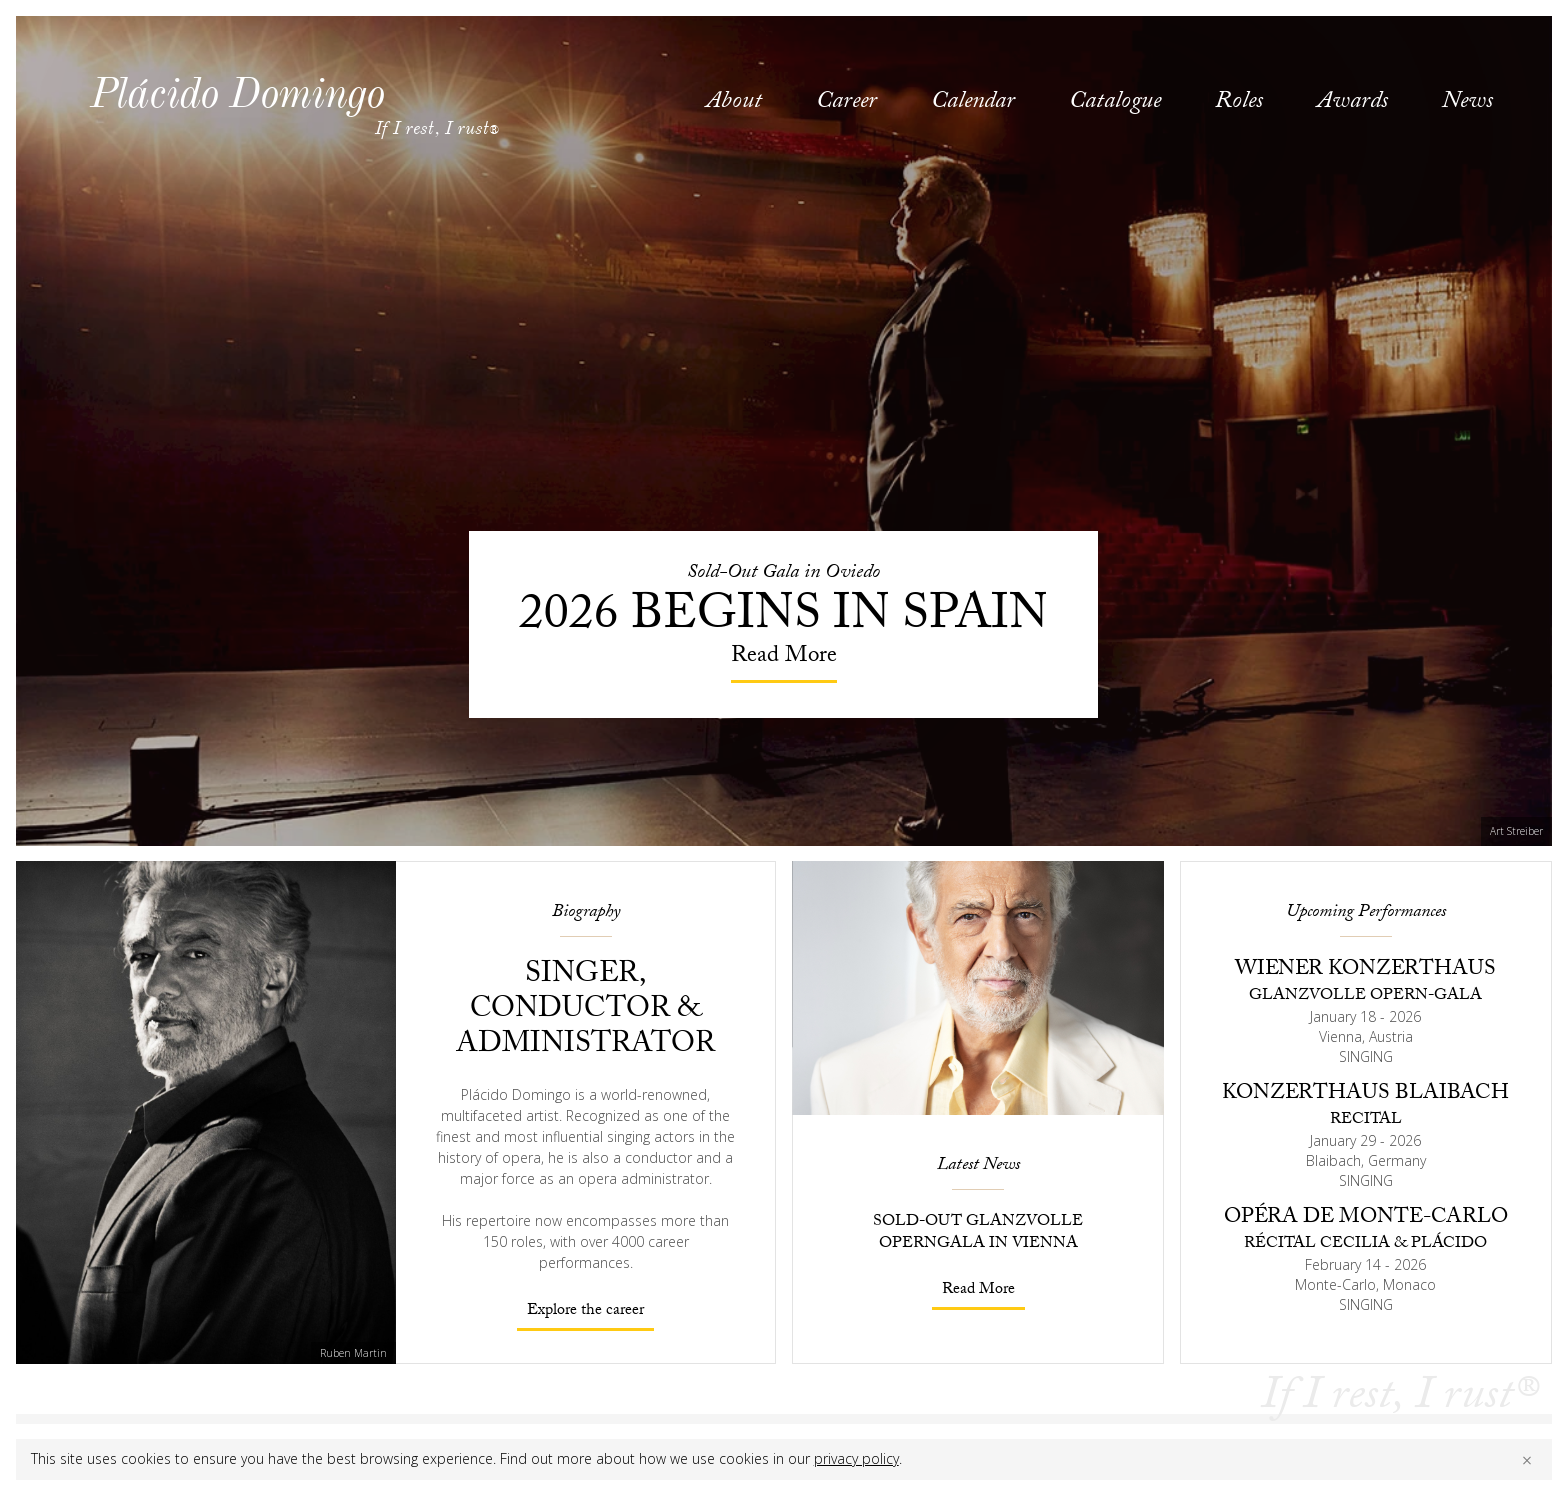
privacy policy (856, 1458)
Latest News (978, 1166)
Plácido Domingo (237, 93)
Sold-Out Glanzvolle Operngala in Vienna (978, 1233)
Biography (586, 913)
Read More (978, 1290)
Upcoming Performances (1366, 913)
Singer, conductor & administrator (585, 1011)
